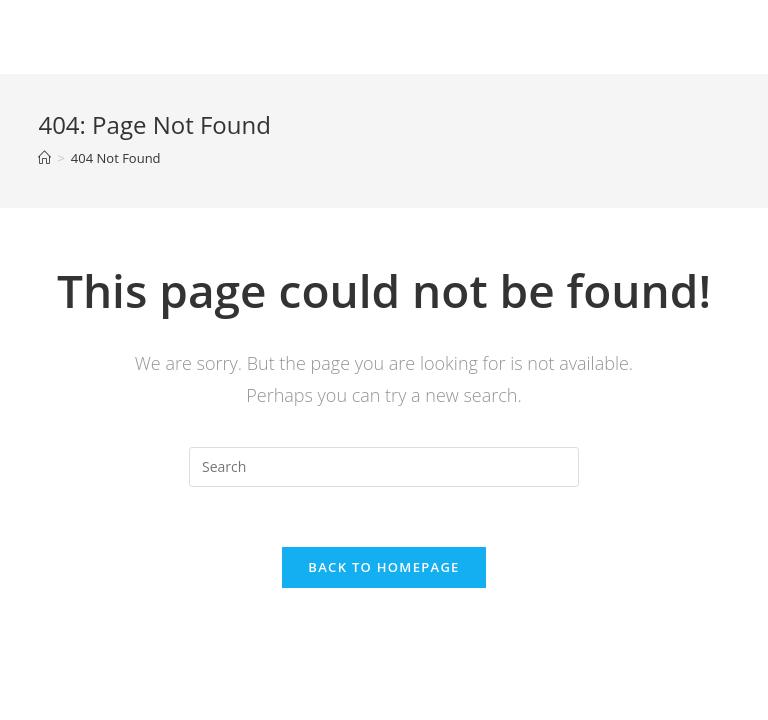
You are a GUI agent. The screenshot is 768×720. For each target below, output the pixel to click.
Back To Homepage (383, 567)
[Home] (44, 158)
